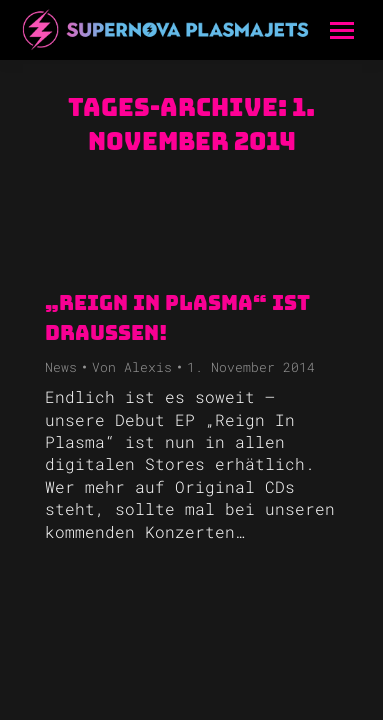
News (61, 367)
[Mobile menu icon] (342, 30)
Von (132, 367)
